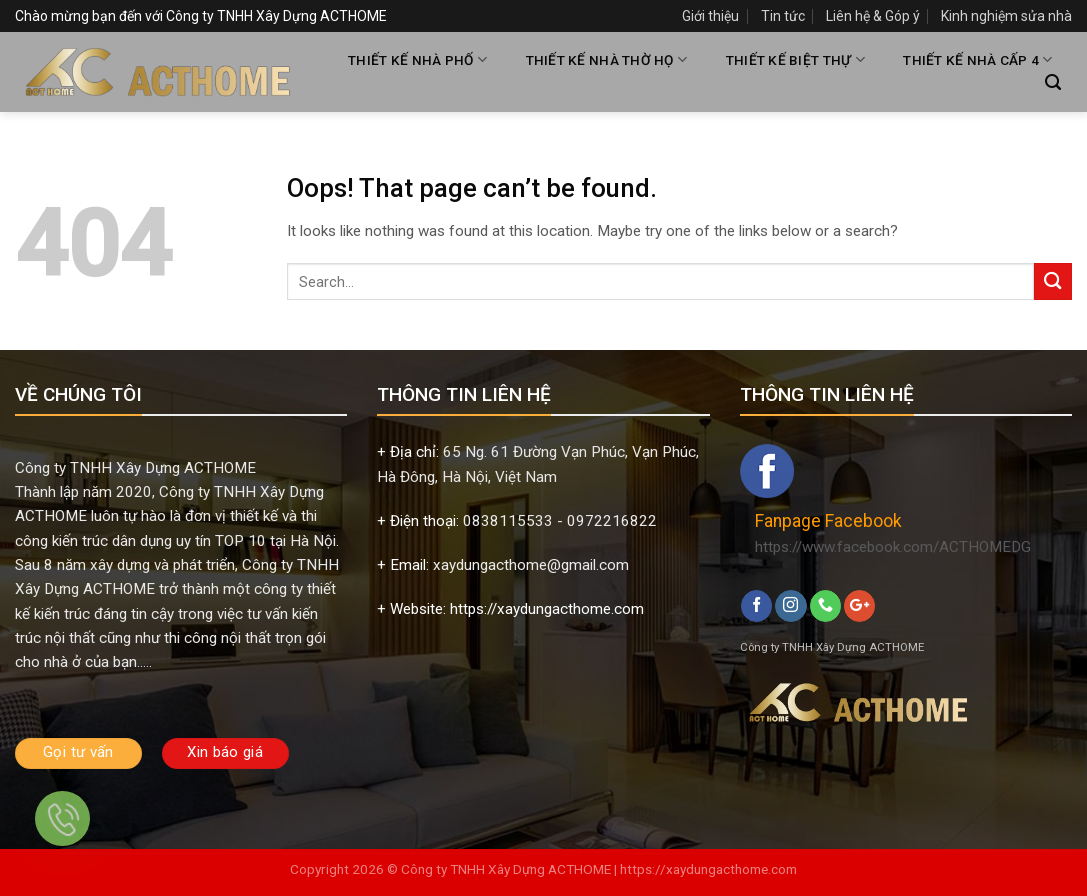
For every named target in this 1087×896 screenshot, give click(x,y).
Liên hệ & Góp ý (873, 16)
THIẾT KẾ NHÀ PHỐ (417, 59)
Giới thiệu (710, 16)
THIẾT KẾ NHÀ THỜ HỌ (607, 59)
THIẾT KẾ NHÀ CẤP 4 (977, 59)
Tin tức (783, 16)
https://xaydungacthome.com (708, 869)
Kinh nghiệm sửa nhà (1006, 16)
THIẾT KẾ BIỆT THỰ (795, 59)
